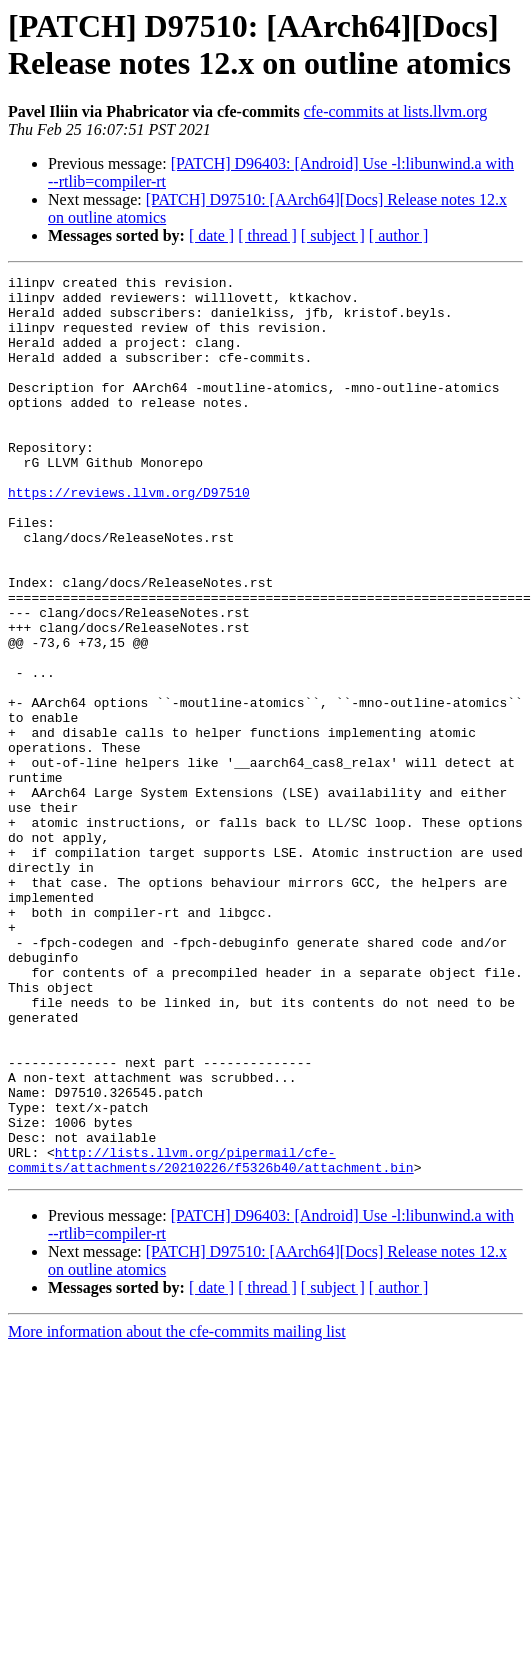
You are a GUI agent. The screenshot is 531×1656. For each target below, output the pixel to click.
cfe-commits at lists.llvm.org (396, 111)
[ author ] (399, 235)
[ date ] (211, 235)
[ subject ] (333, 235)
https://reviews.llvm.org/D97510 (129, 537)
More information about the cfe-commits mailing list (177, 1511)
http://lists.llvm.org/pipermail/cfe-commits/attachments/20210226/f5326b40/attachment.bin (211, 1338)
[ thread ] (267, 235)
